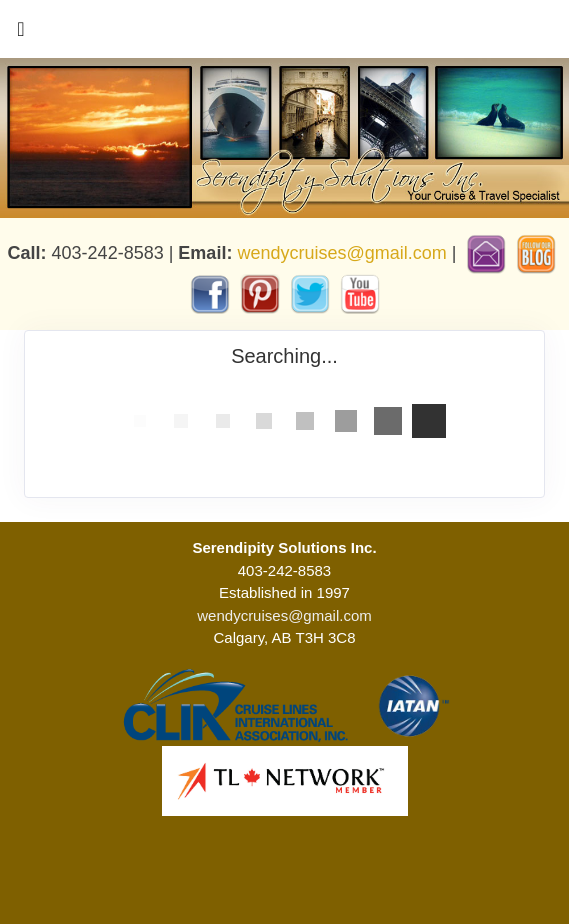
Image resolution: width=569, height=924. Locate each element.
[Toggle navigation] (21, 34)
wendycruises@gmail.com (341, 253)
